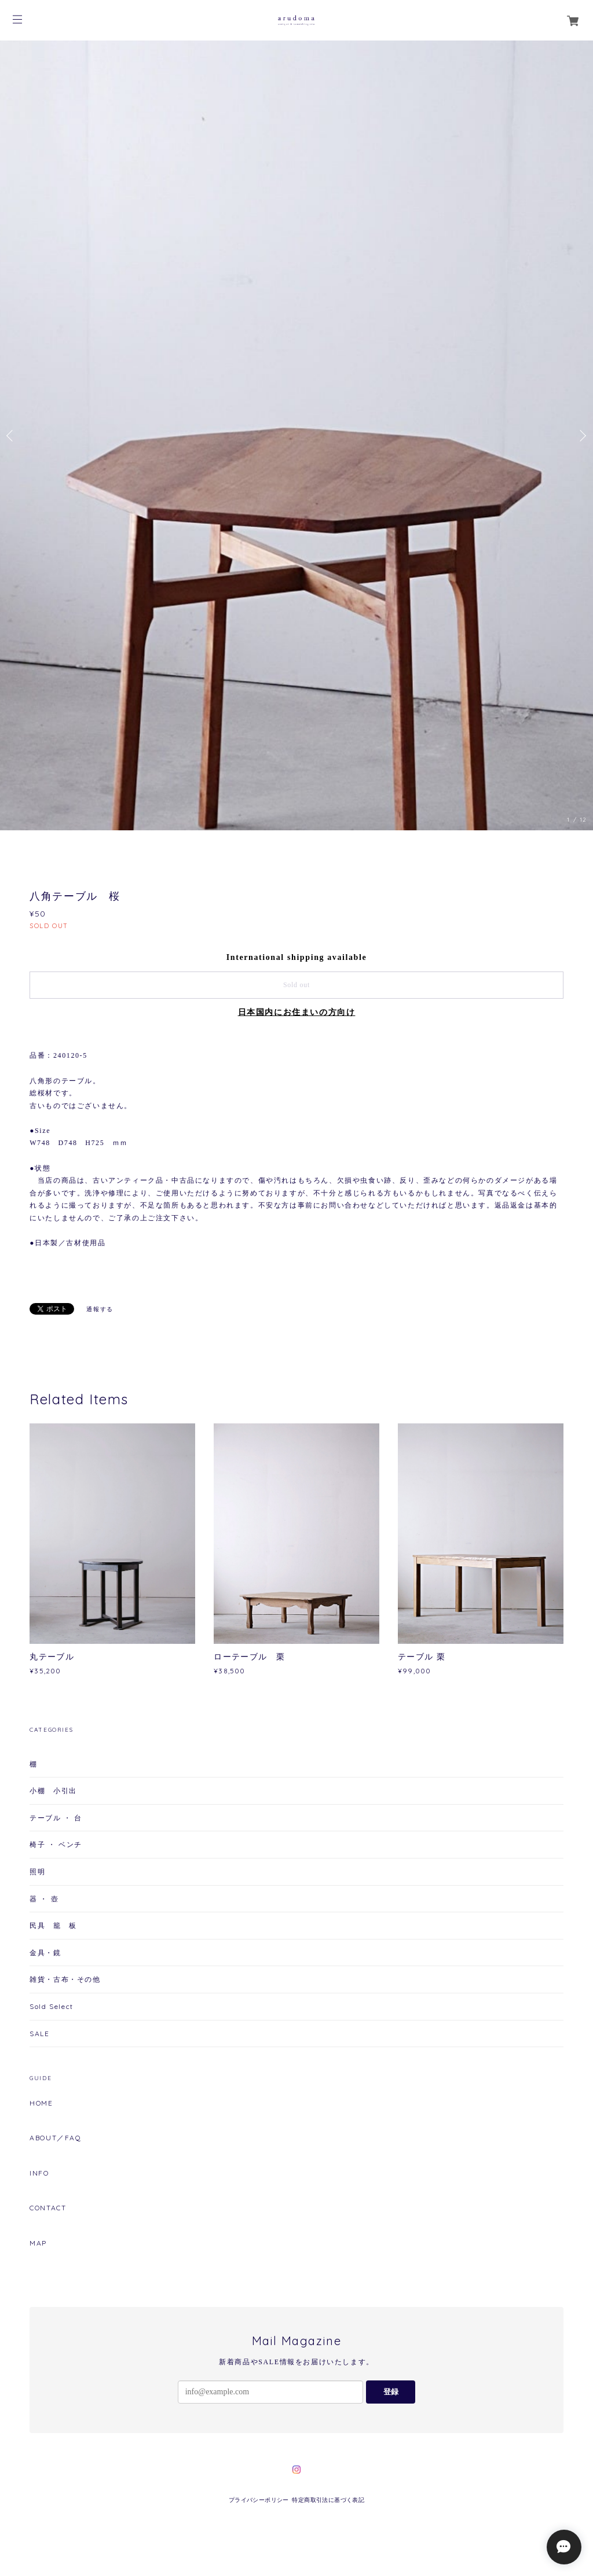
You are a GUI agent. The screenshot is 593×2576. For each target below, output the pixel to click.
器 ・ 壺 (44, 1898)
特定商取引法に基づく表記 (328, 2500)
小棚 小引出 (53, 1790)
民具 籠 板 (53, 1925)
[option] (296, 435)
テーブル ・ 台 (56, 1817)
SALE (39, 2033)
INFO (39, 2173)
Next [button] (581, 435)
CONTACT (48, 2208)
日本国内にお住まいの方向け (297, 1012)
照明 (37, 1871)
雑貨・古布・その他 (65, 1979)
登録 (390, 2391)
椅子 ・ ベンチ (56, 1844)
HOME (41, 2103)
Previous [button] (11, 435)
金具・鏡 (45, 1952)
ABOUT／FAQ (55, 2138)
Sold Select (52, 2006)
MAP (38, 2243)
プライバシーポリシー (259, 2500)
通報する (99, 1309)
